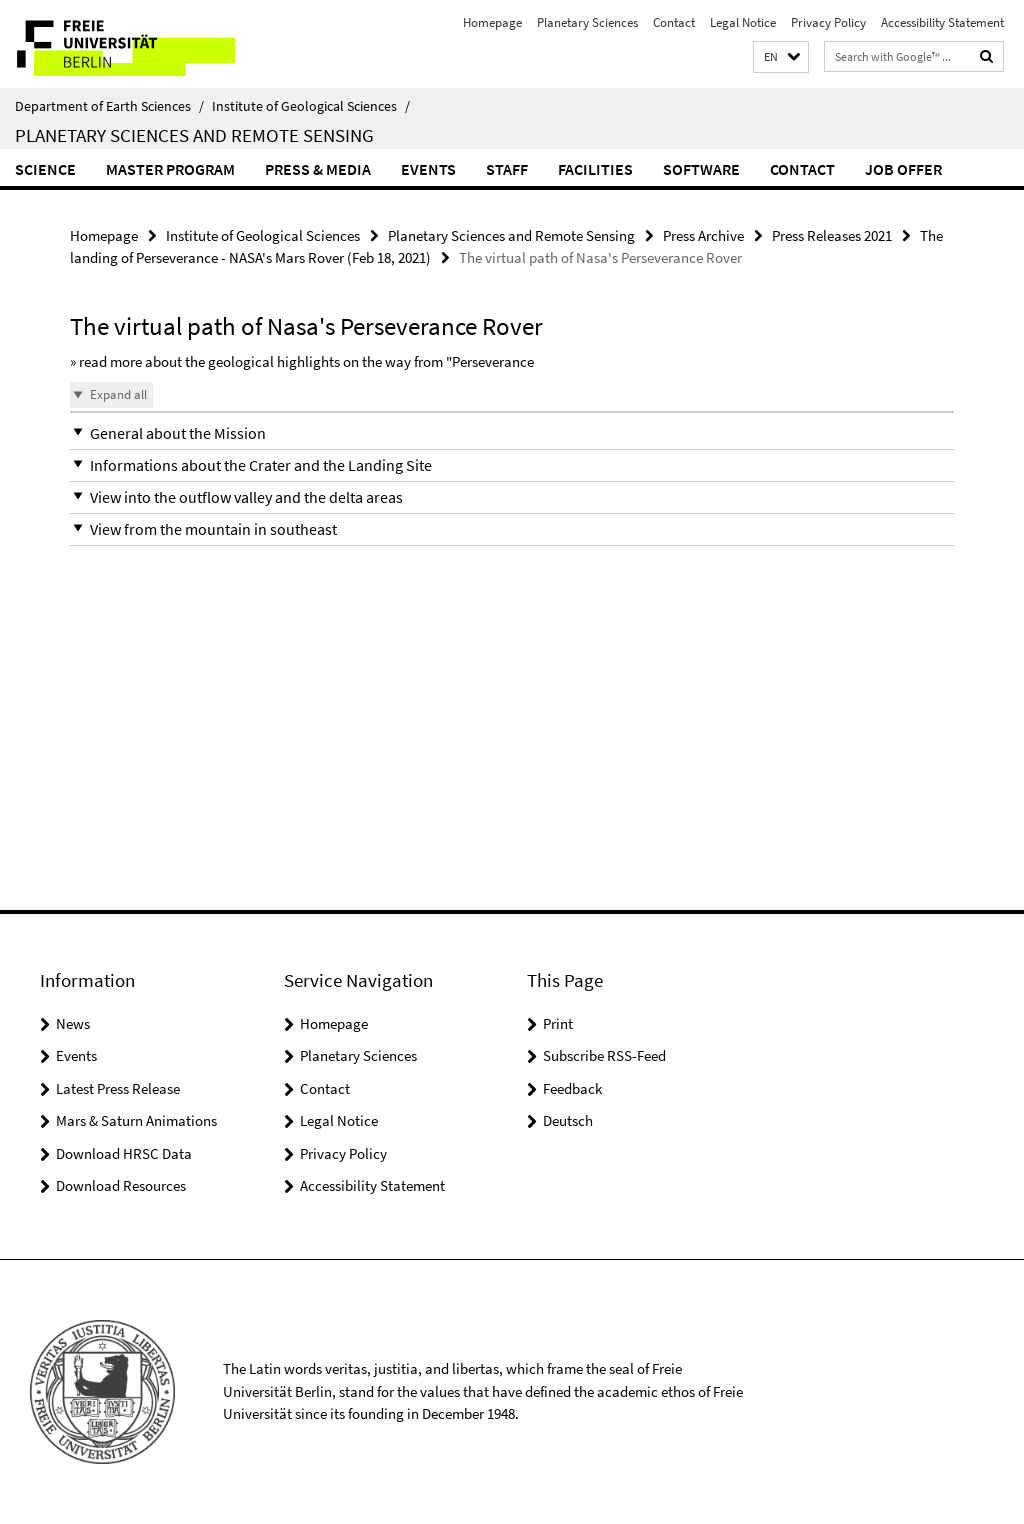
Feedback (572, 1088)
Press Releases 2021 (832, 235)
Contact (674, 22)
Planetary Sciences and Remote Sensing (194, 135)
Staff (507, 169)
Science (45, 169)
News (73, 1023)
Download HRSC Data (124, 1153)
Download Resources (121, 1185)
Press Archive (703, 235)
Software (701, 169)
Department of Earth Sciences (109, 106)
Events (428, 169)
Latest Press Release (118, 1088)
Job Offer (903, 169)
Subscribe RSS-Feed (604, 1055)
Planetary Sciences (587, 22)
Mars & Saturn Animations (136, 1120)
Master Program (170, 169)
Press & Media (318, 169)
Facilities (595, 169)
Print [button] (558, 1023)
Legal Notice (743, 22)
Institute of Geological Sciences (311, 106)
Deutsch (568, 1120)
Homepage (492, 22)
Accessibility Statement (942, 22)
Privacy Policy (828, 22)
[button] (781, 57)
